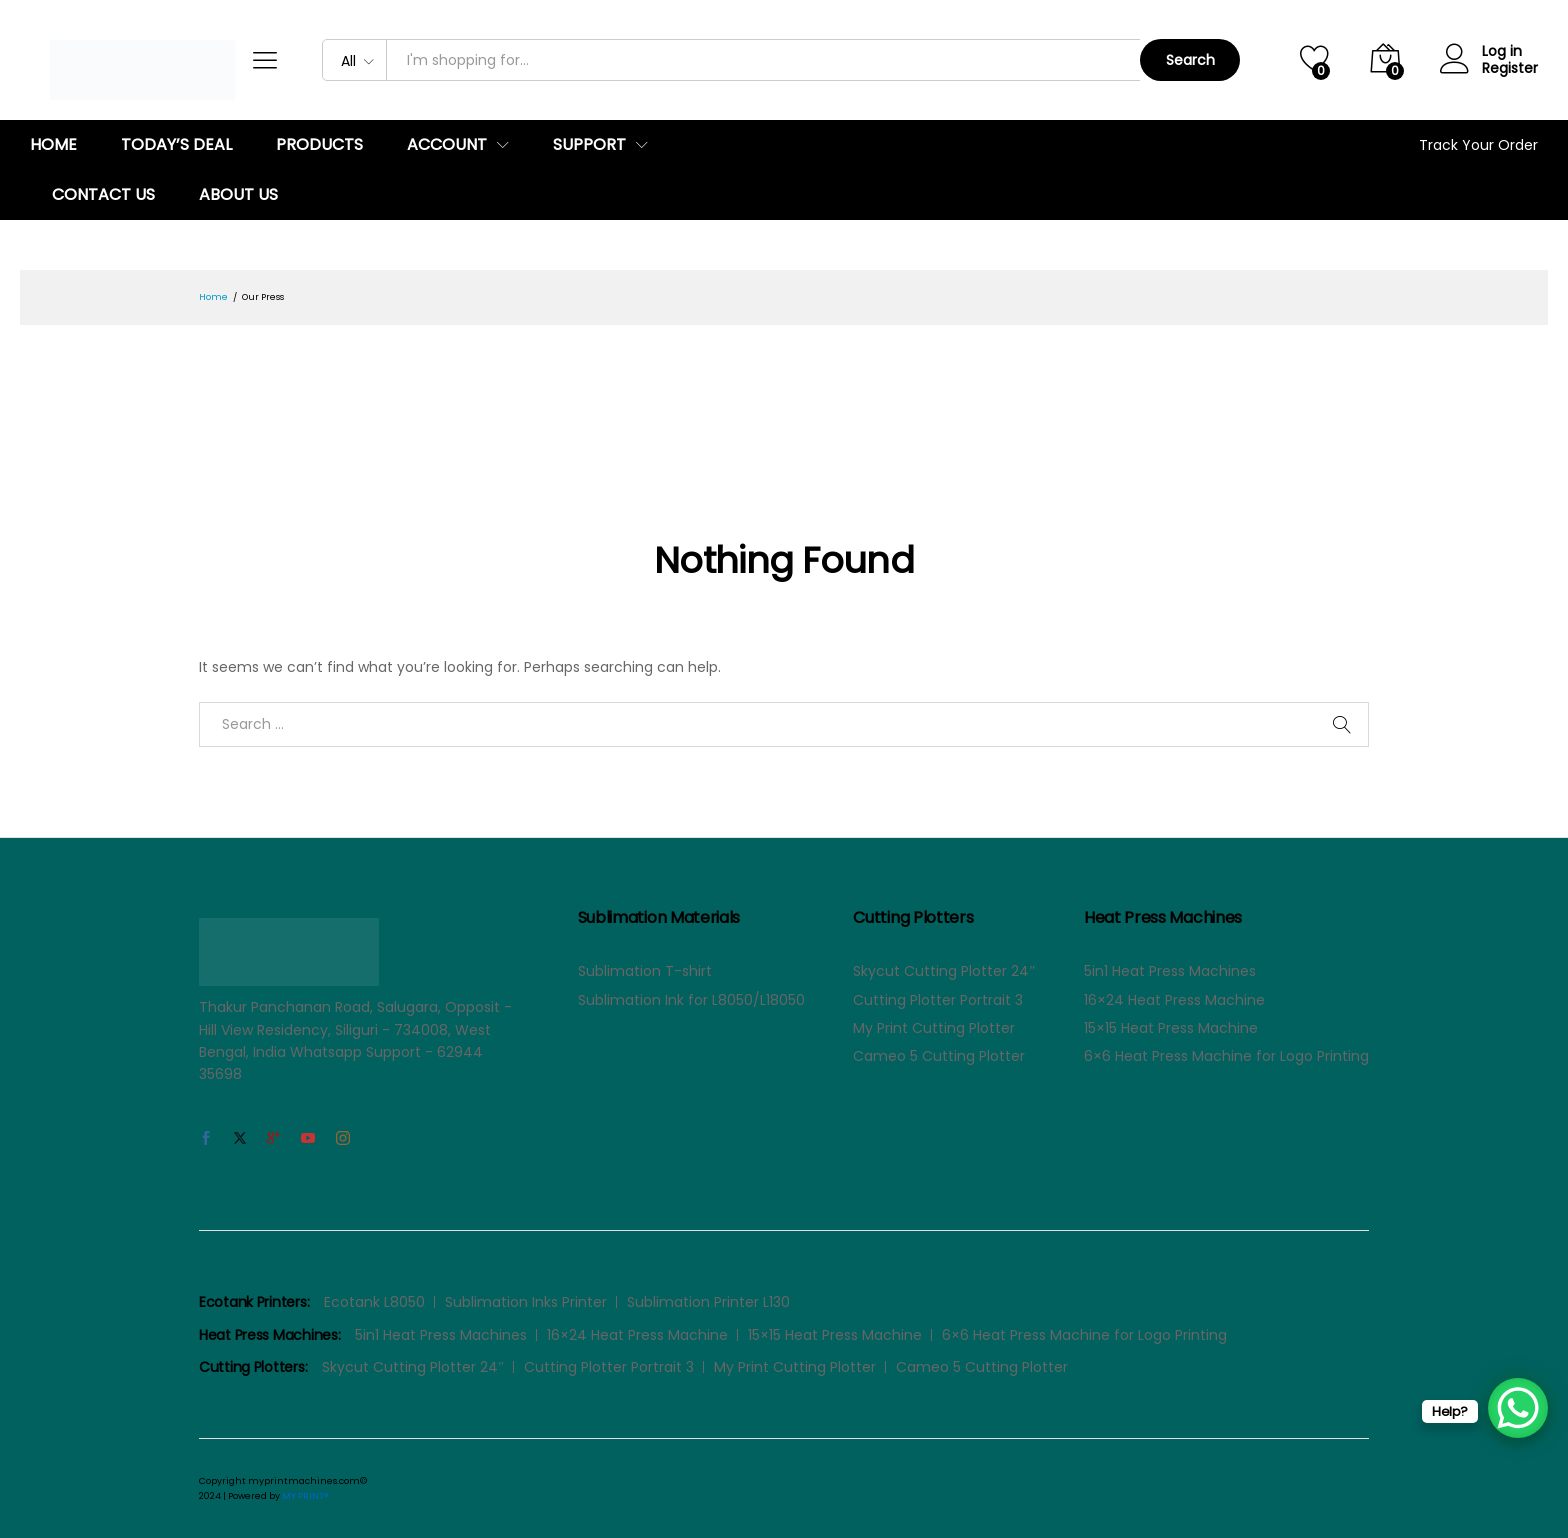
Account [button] (447, 145)
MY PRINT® (305, 1496)
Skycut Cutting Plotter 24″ (944, 971)
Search (1190, 60)
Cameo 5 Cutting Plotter (939, 1056)
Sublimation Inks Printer (526, 1302)
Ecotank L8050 (374, 1302)
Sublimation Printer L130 (708, 1302)
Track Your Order (1478, 145)
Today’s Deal (176, 145)
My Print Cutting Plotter (934, 1028)
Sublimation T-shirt (645, 971)
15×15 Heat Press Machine (1171, 1028)
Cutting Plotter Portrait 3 (938, 1000)
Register (1510, 68)
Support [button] (589, 145)
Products (319, 145)
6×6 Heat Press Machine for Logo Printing (1226, 1056)
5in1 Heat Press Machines (1170, 971)
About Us (238, 195)
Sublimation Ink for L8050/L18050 (691, 1000)
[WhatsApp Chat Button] (1518, 1408)
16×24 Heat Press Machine (1174, 1000)
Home (53, 145)
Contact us (103, 195)
